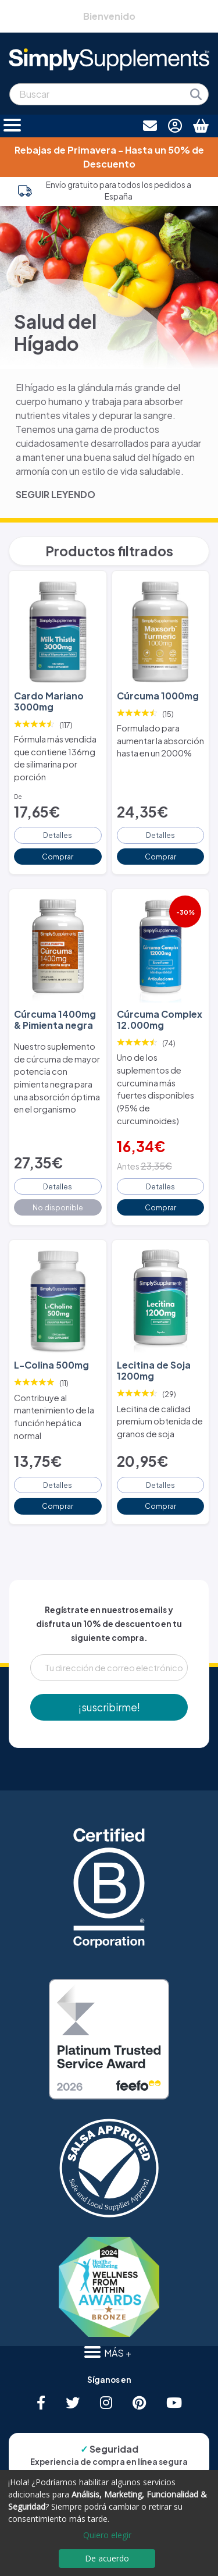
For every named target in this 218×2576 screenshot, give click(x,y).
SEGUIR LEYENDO (55, 494)
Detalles (57, 835)
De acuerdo (107, 2558)
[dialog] (109, 2523)
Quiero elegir (107, 2535)
